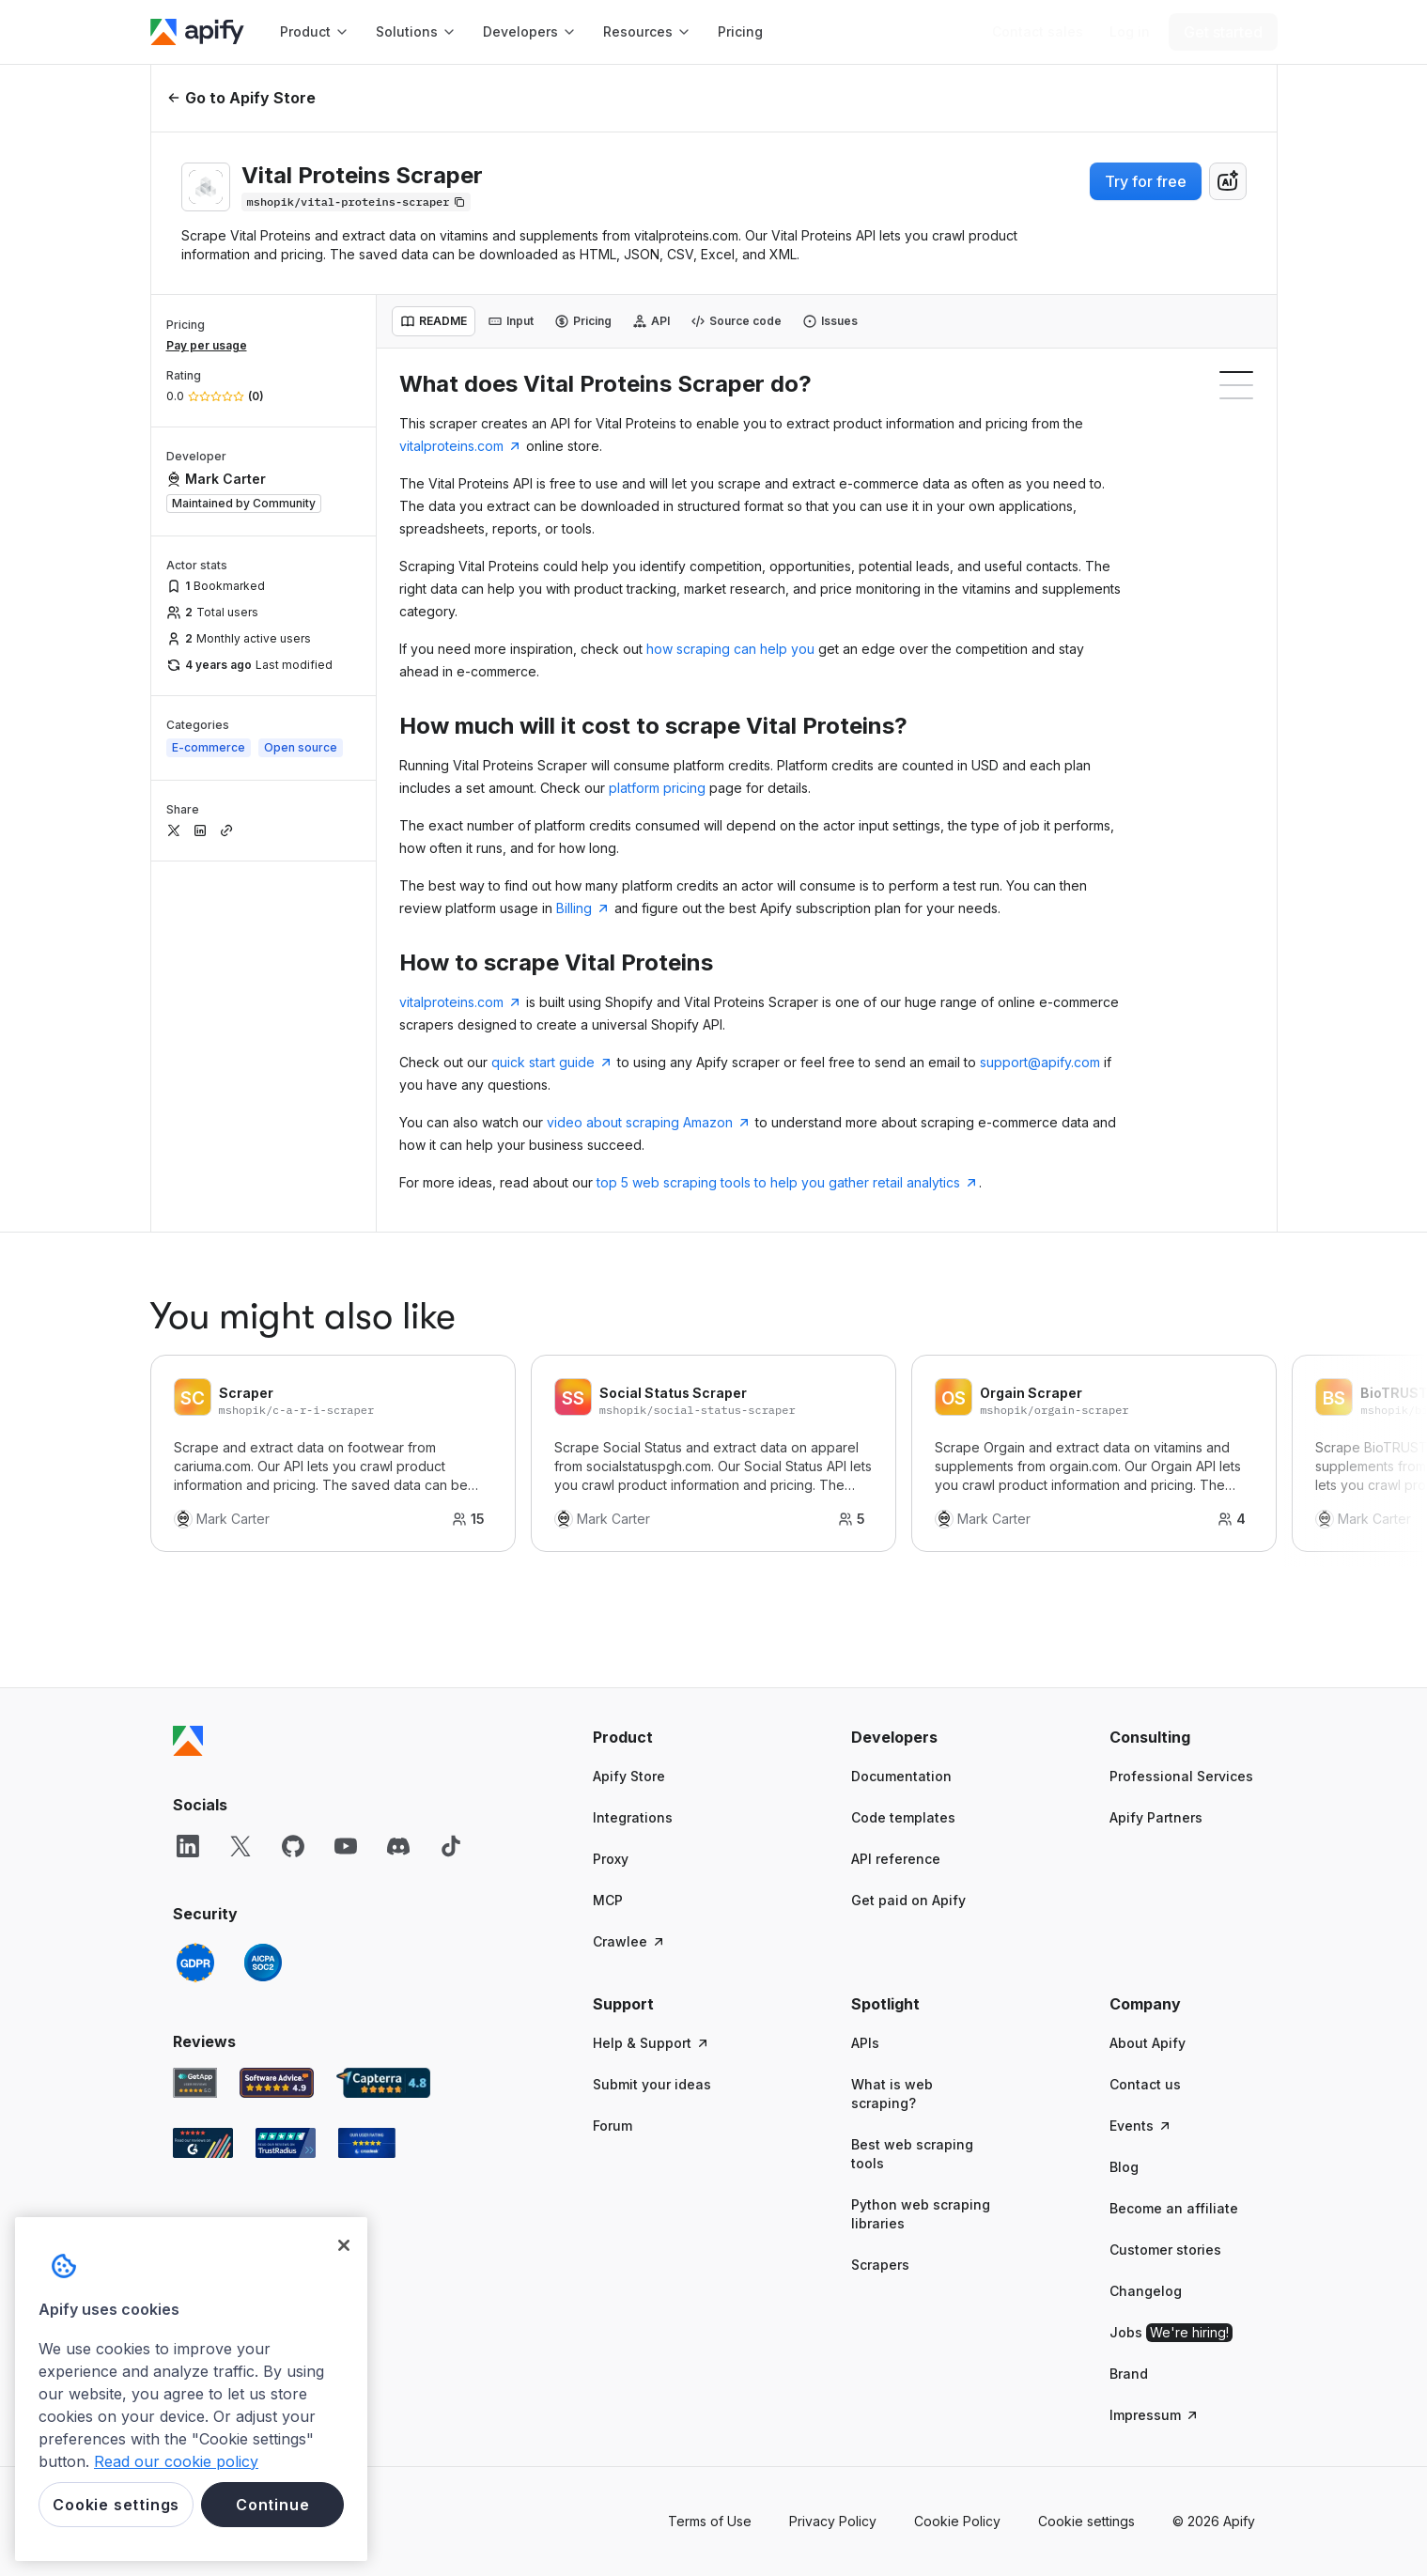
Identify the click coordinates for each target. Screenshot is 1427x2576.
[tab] (433, 321)
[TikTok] (451, 1846)
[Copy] (356, 202)
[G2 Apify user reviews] (203, 2143)
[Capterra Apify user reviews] (383, 2083)
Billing (583, 908)
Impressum (1154, 2415)
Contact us (1145, 2084)
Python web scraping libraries (920, 2213)
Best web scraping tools (912, 2153)
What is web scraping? (892, 2093)
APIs (865, 2043)
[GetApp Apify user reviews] (195, 2083)
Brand (1128, 2374)
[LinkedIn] (188, 1846)
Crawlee (629, 1941)
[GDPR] (195, 1962)
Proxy (610, 1859)
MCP (608, 1900)
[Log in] (1129, 32)
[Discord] (398, 1846)
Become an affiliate (1173, 2208)
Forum (612, 2126)
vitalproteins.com (460, 446)
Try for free (1146, 181)
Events (1140, 2126)
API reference (895, 1859)
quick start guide (552, 1062)
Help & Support (651, 2043)
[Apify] (197, 32)
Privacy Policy (832, 2521)
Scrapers (880, 2265)
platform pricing (657, 788)
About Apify (1147, 2043)
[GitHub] (293, 1846)
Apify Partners (1155, 1817)
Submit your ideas (652, 2084)
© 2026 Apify (1213, 2521)
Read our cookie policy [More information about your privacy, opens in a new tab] (176, 2461)
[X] (240, 1846)
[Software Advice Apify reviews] (277, 2083)
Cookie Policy (957, 2521)
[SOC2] (263, 1962)
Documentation (901, 1776)
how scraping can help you (730, 649)
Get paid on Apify (908, 1900)
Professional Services (1181, 1776)
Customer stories (1165, 2250)
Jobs (1171, 2332)
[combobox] (1228, 181)
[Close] (344, 2245)
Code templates (903, 1817)
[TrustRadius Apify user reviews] (286, 2143)
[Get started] (1223, 32)
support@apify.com (1040, 1062)
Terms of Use (710, 2521)
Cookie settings (1086, 2521)
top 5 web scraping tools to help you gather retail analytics (788, 1182)
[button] (665, 1737)
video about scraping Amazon (649, 1122)
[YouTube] (346, 1846)
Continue (272, 2504)
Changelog (1145, 2291)
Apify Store (629, 1776)
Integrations (633, 1817)
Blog (1124, 2167)
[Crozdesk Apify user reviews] (367, 2143)
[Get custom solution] (1037, 32)
